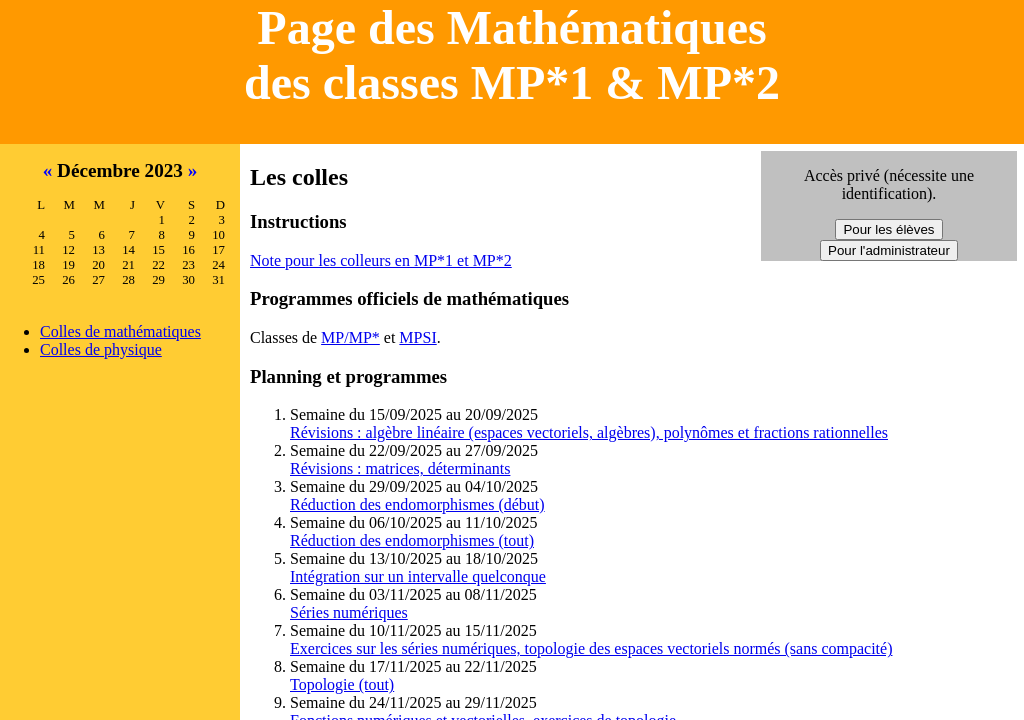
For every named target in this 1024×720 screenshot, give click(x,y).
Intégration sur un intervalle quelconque (418, 576)
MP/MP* (350, 337)
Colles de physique (101, 349)
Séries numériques (349, 612)
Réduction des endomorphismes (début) (417, 504)
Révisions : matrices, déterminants (400, 468)
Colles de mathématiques (120, 331)
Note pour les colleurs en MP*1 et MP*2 (381, 260)
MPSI (417, 337)
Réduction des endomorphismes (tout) (412, 540)
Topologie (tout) (342, 684)
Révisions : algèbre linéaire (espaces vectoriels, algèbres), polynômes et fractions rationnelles (589, 432)
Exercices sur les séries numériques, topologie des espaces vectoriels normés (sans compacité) (591, 648)
